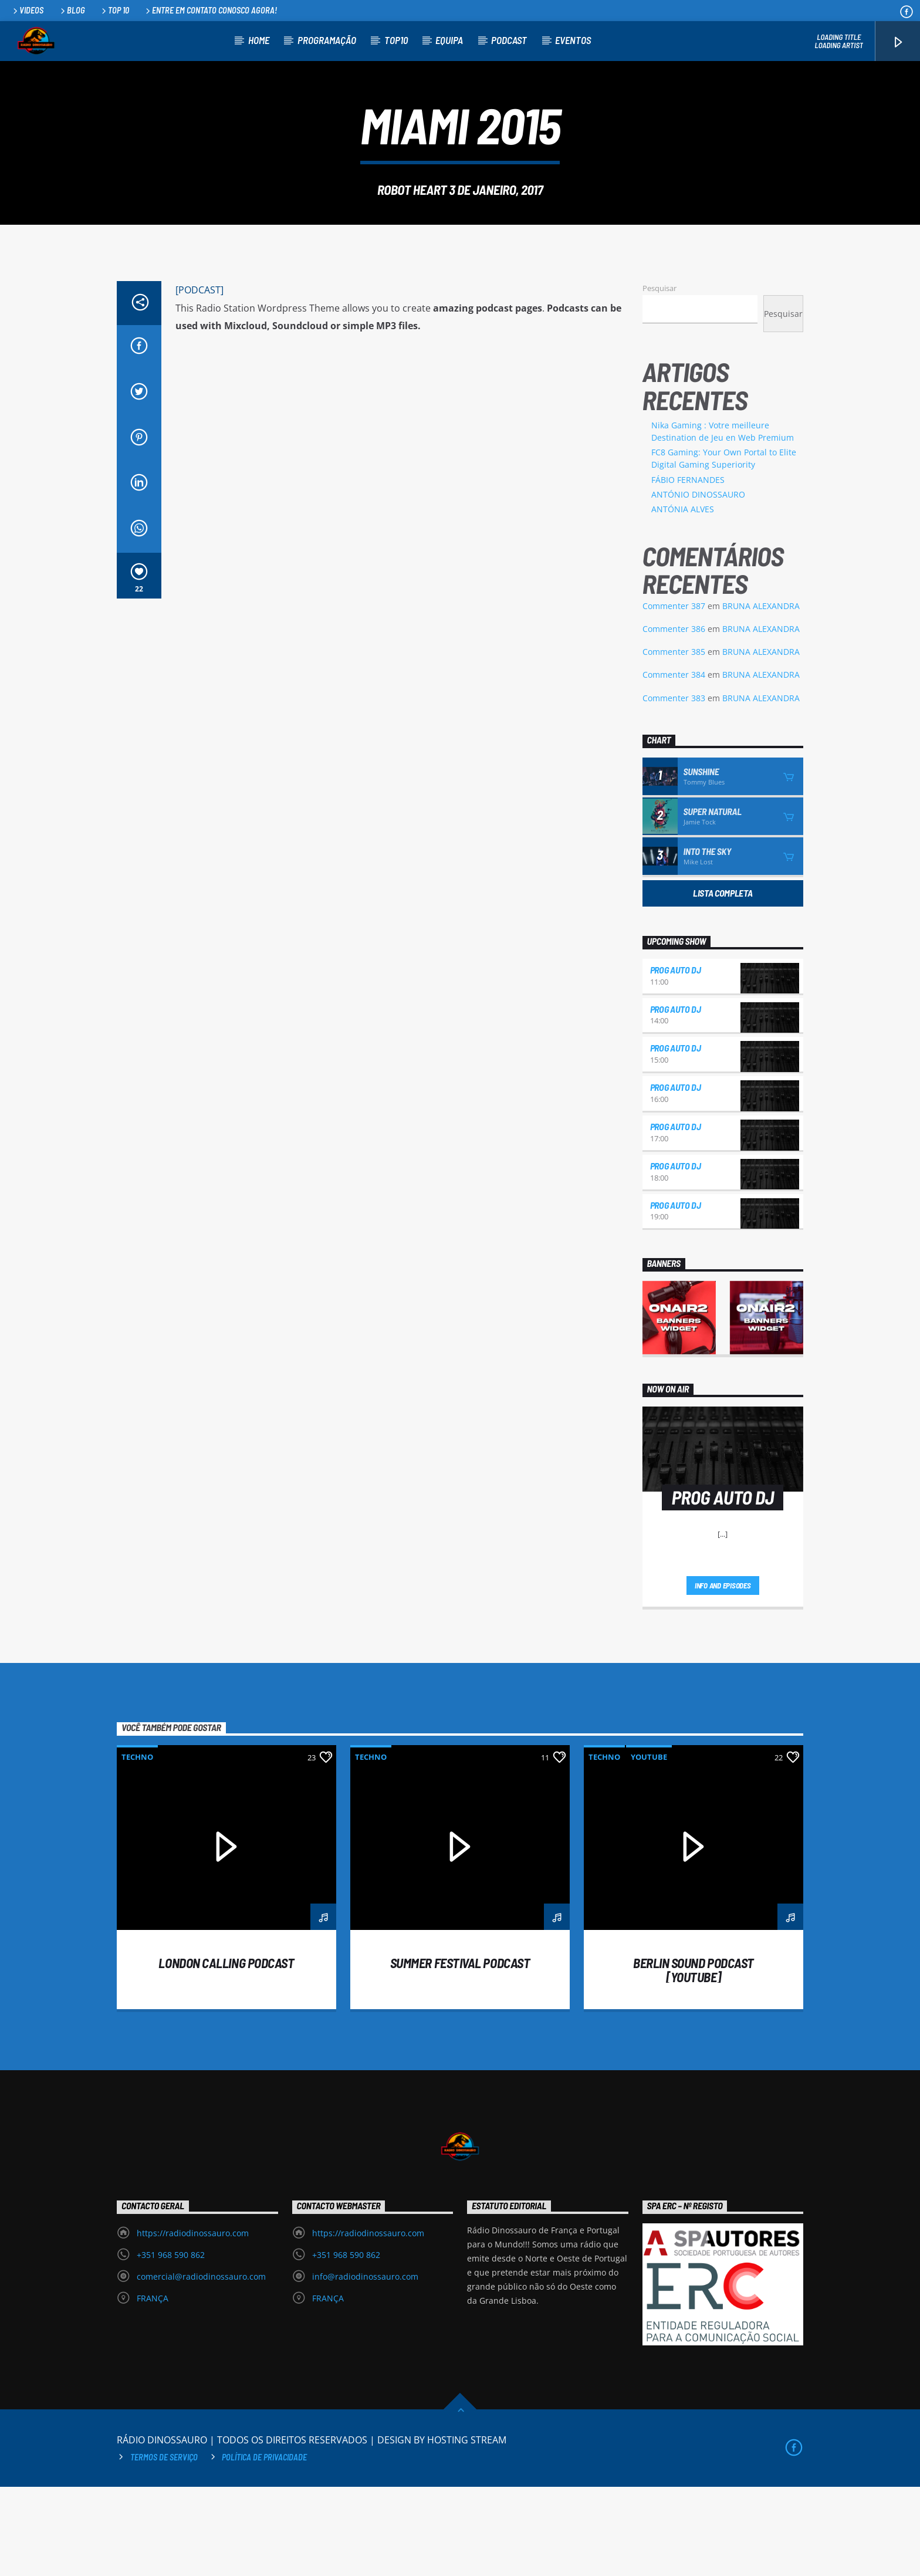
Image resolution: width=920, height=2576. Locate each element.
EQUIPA (449, 40)
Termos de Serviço (164, 2546)
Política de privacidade (264, 2546)
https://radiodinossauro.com (193, 2322)
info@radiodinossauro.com (365, 2365)
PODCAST (509, 40)
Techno (137, 1846)
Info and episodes (723, 1674)
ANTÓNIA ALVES (682, 598)
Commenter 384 (673, 763)
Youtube (649, 1846)
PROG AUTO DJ (675, 1058)
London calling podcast (226, 2052)
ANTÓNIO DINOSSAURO (698, 583)
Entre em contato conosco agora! (210, 10)
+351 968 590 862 (171, 2343)
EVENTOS (573, 40)
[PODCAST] (199, 379)
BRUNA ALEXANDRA (761, 695)
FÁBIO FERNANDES (688, 568)
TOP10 (396, 40)
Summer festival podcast (460, 2052)
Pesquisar (659, 377)
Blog (72, 10)
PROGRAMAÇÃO (326, 40)
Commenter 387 (673, 695)
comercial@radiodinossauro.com (201, 2365)
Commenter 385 (673, 740)
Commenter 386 (673, 718)
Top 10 (114, 10)
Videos (27, 10)
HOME (258, 40)
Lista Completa (723, 982)
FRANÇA (152, 2387)
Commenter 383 (673, 787)
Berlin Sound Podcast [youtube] (693, 2059)
